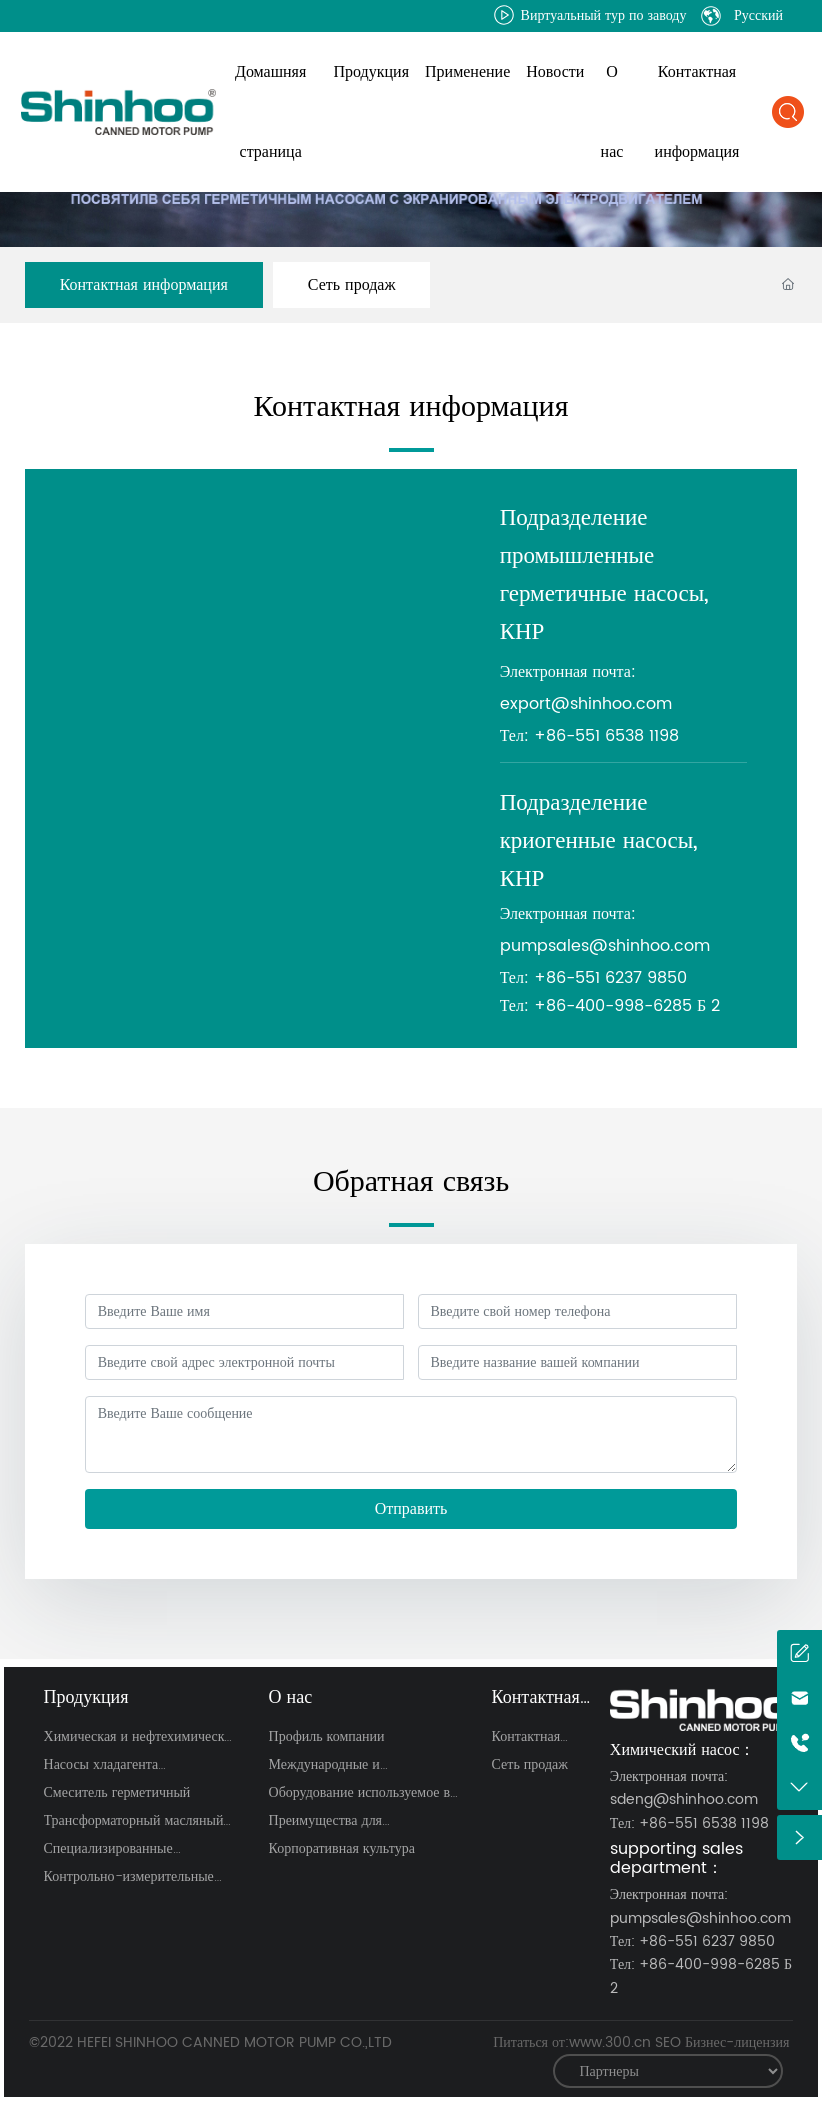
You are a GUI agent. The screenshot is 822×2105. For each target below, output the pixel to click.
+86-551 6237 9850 (610, 978)
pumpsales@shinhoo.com (605, 946)
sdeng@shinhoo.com (684, 1799)
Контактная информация (144, 285)
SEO (668, 2042)
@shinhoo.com (611, 704)
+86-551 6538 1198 (606, 736)
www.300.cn (610, 2042)
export (525, 704)
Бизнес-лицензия (737, 2042)
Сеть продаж (352, 285)
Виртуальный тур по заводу (590, 15)
